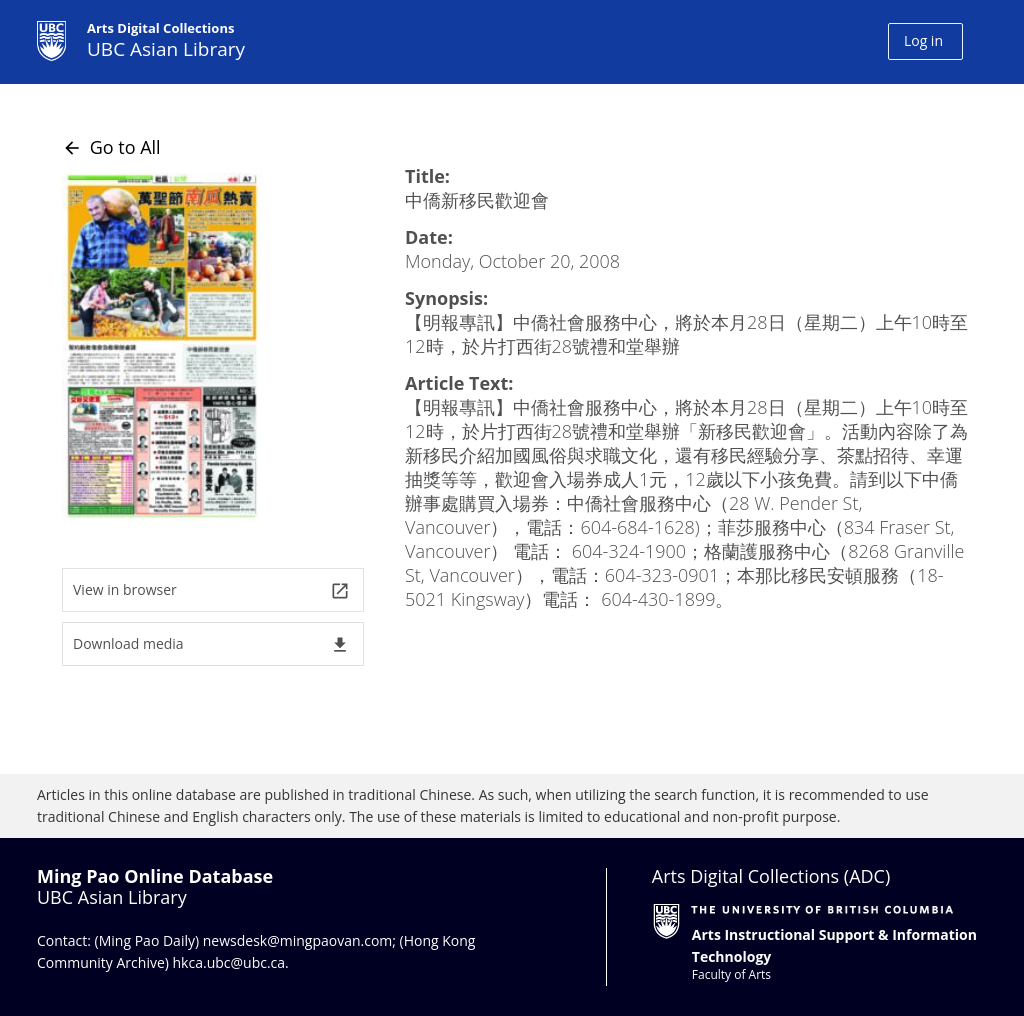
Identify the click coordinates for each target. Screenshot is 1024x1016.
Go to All (111, 147)
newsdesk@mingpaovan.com (298, 940)
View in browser (211, 590)
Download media (211, 644)
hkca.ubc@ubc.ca (229, 962)
